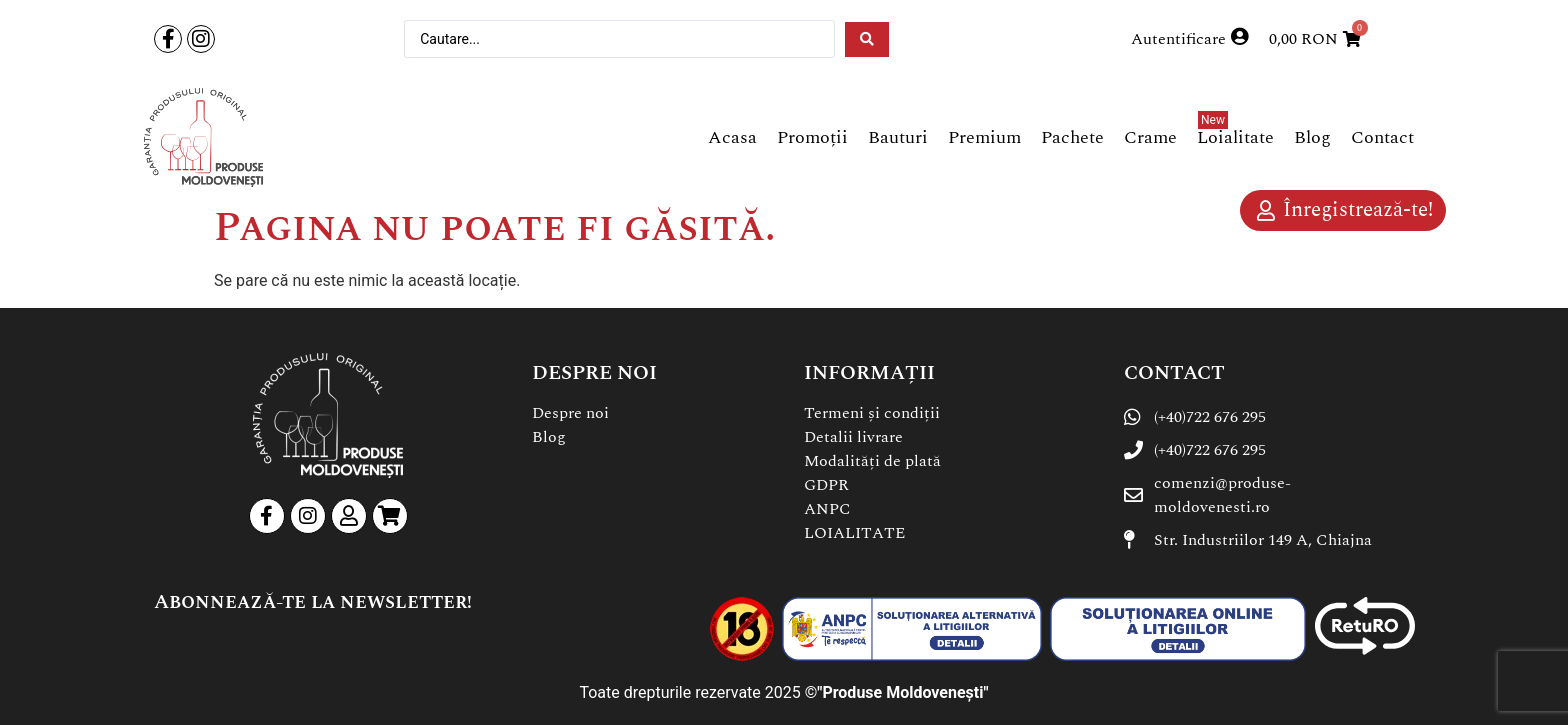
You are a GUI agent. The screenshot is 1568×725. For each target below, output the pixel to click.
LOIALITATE (854, 533)
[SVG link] (203, 137)
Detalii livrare (853, 437)
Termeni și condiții (872, 413)
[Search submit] (867, 39)
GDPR (826, 485)
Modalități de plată (872, 461)
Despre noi (570, 413)
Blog (549, 437)
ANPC (827, 509)
